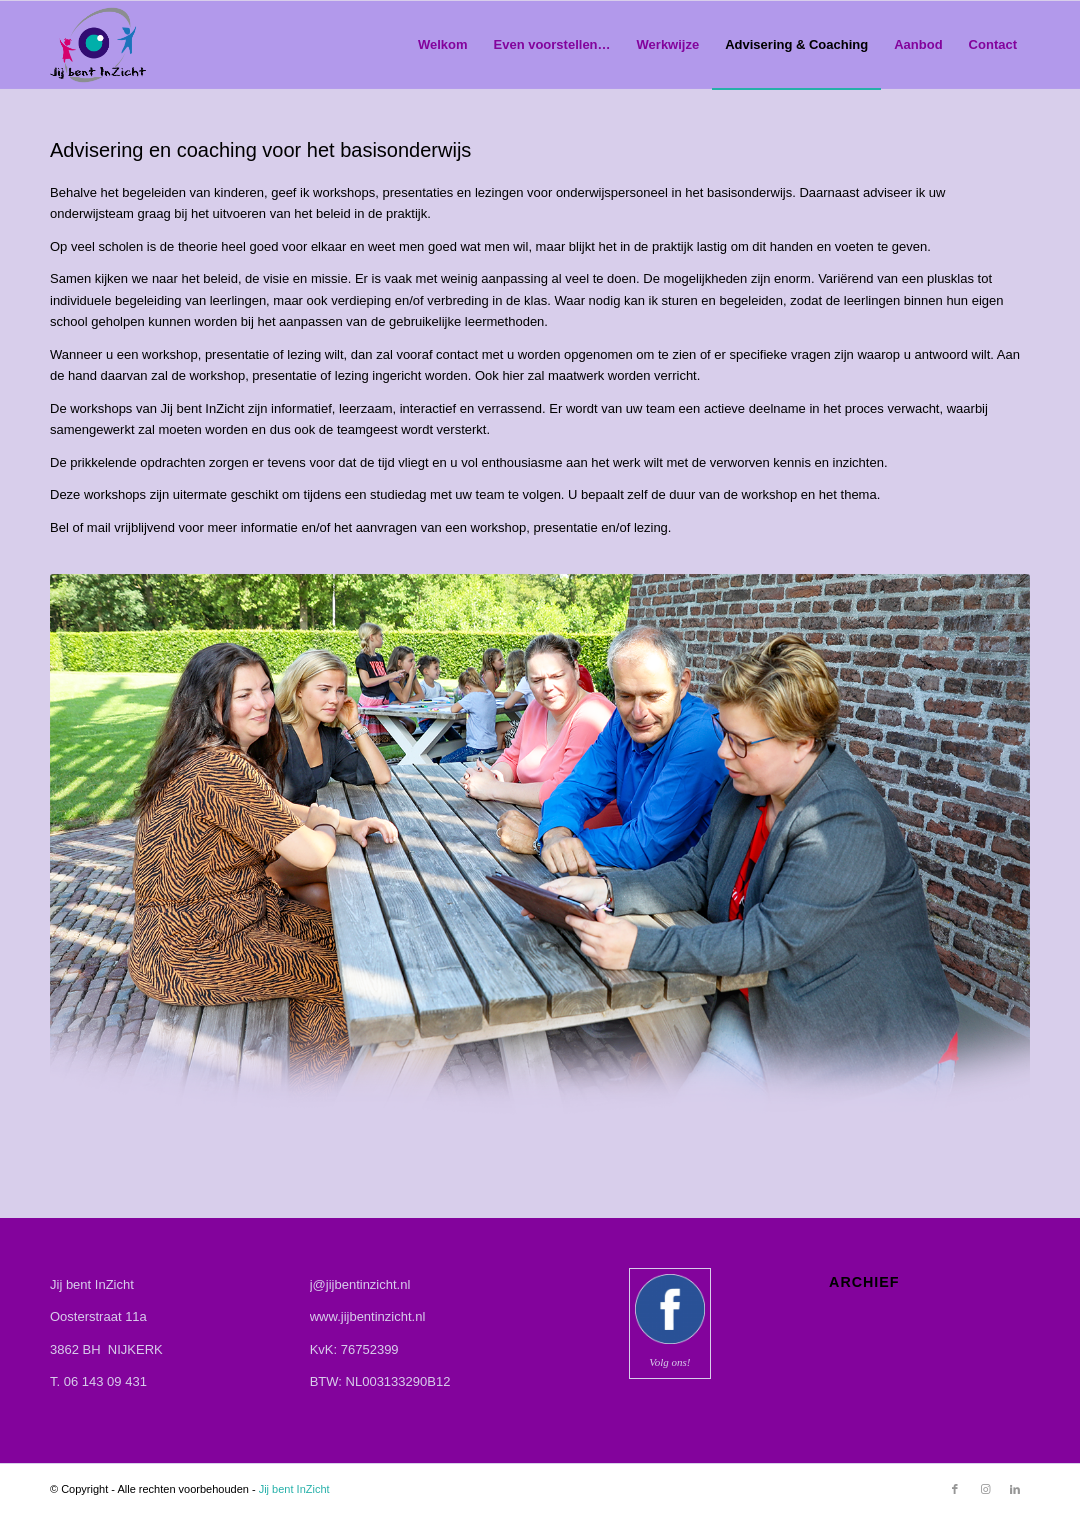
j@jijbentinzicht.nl (360, 1284)
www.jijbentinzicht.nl (368, 1316)
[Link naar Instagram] (985, 1489)
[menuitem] (443, 45)
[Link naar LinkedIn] (1015, 1489)
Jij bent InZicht (294, 1489)
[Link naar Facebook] (955, 1489)
